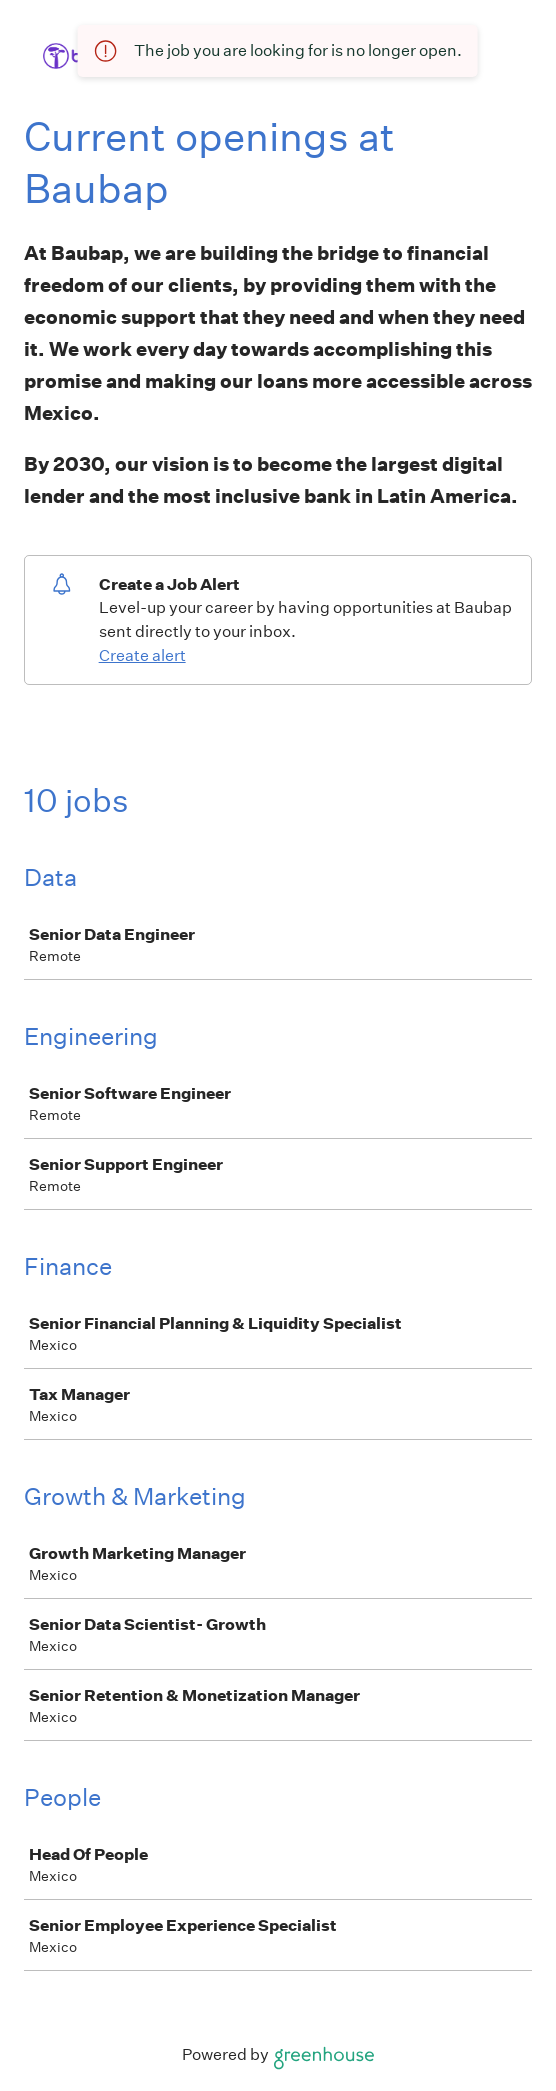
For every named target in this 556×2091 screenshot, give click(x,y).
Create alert (142, 655)
